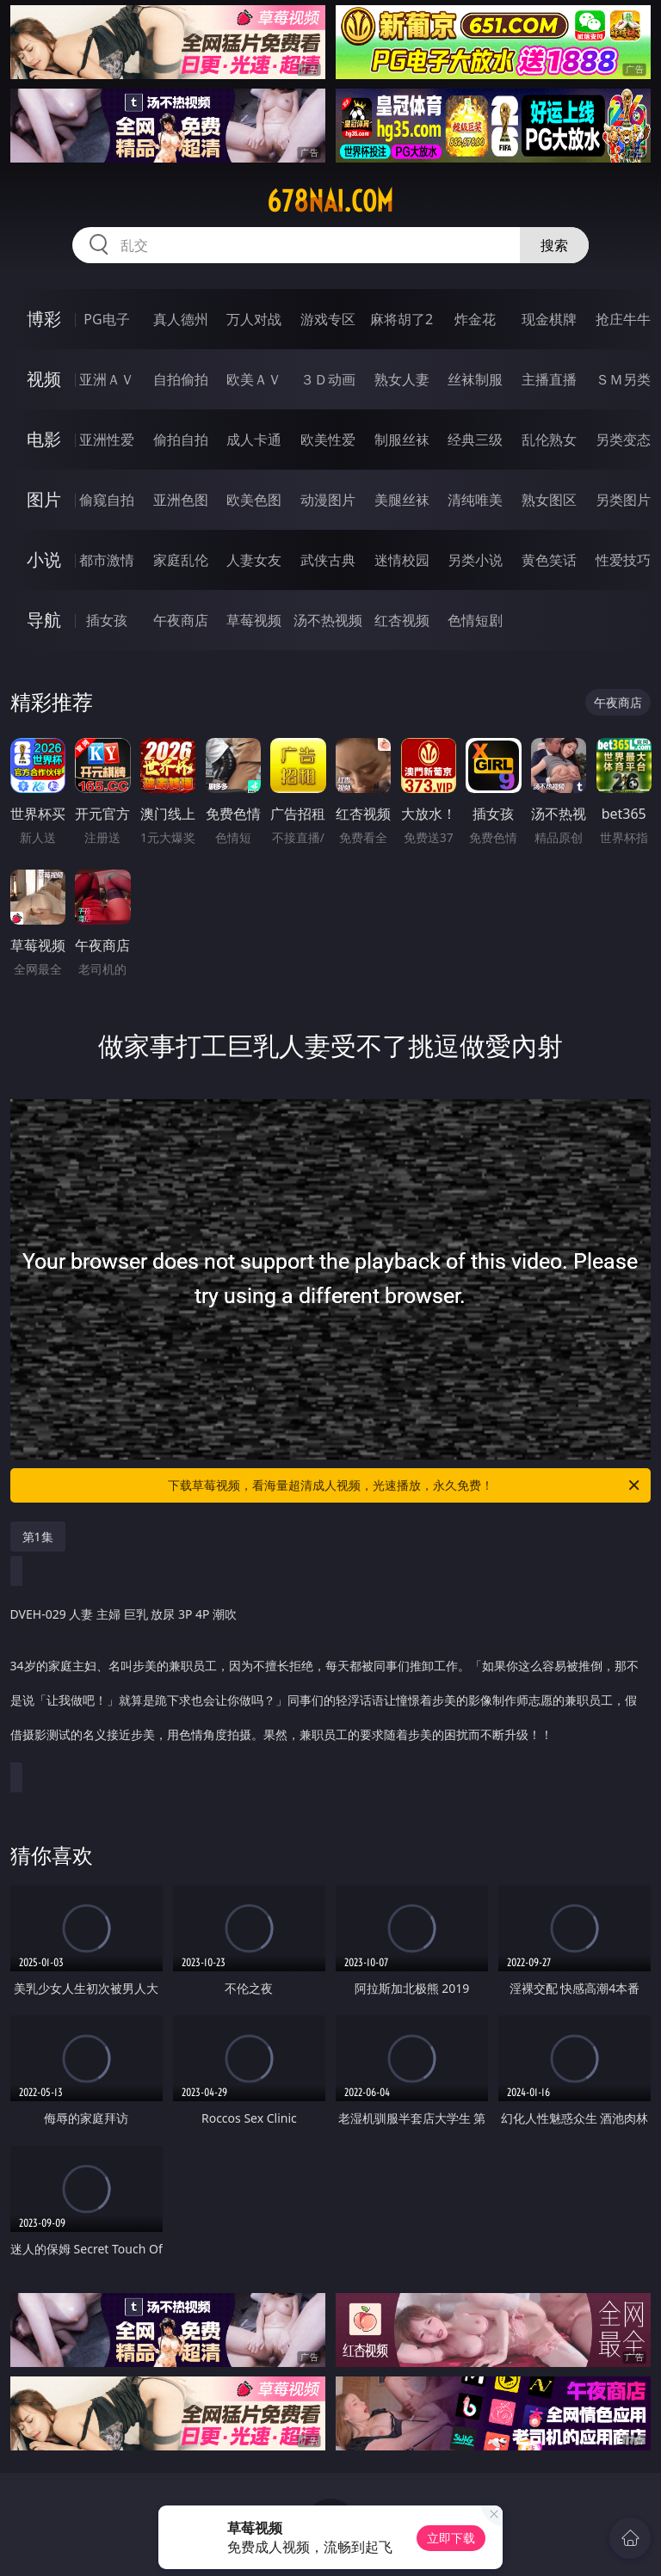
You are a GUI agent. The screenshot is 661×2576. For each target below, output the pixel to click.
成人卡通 (253, 439)
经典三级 (475, 439)
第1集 (37, 1536)
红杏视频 (401, 620)
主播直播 (549, 379)
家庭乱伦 (180, 559)
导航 (44, 619)
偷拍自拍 (180, 439)
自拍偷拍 (180, 379)
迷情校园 (401, 559)
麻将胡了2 (401, 319)
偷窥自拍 (106, 499)
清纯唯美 (475, 499)
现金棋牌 (549, 319)
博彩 (44, 318)
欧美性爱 (327, 439)
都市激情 (106, 559)
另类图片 (623, 499)
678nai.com (330, 201)
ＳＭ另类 (623, 379)
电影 (44, 439)
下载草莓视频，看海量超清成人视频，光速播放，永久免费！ (405, 1485)
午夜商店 (180, 620)
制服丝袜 (401, 439)
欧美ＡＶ (253, 379)
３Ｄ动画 (327, 379)
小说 (44, 559)
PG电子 (106, 319)
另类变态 (623, 439)
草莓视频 (253, 620)
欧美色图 (253, 499)
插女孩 (106, 620)
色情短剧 (475, 620)
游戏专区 (327, 319)
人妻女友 (253, 559)
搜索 (554, 245)
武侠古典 (327, 559)
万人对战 (253, 319)
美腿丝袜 (401, 499)
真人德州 (180, 319)
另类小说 (475, 559)
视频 (44, 378)
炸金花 (475, 319)
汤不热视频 (327, 620)
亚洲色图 (180, 499)
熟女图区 (549, 499)
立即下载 (451, 2538)
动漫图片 (327, 499)
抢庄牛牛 (623, 319)
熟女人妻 (401, 379)
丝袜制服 (475, 379)
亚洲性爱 (106, 439)
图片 (44, 499)
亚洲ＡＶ (106, 379)
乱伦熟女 (549, 439)
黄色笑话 (549, 559)
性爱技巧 (623, 559)
